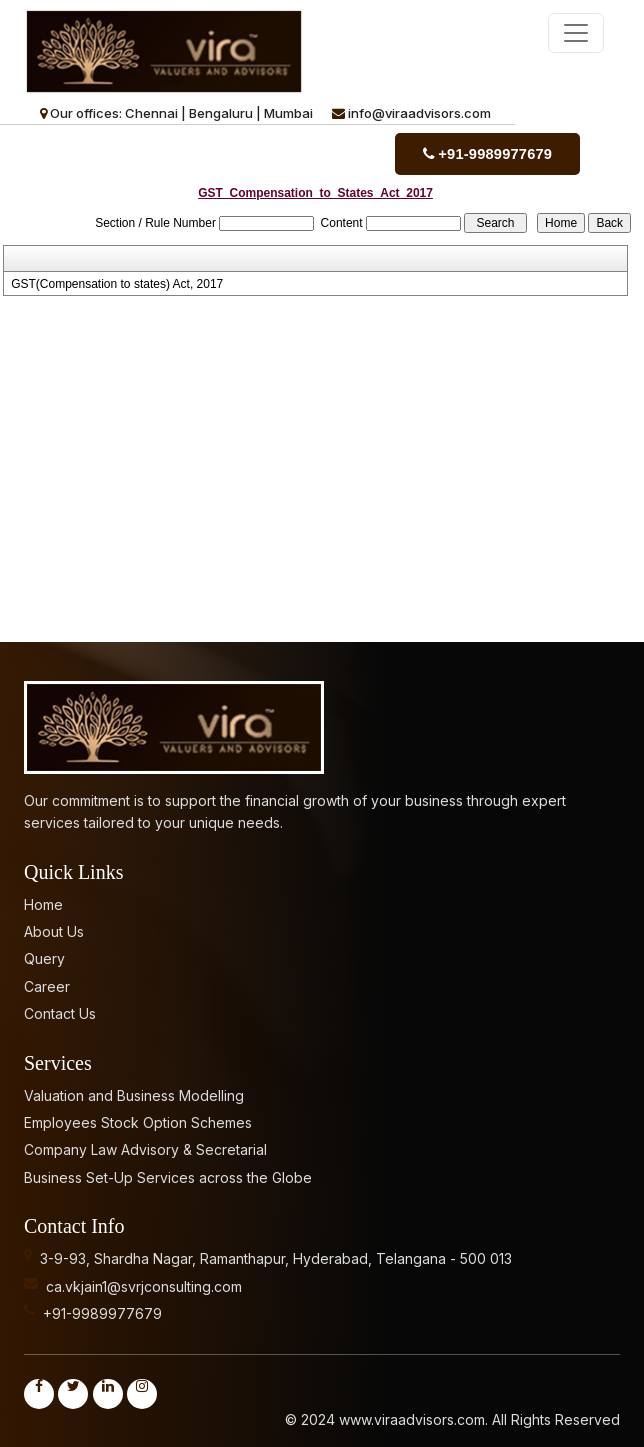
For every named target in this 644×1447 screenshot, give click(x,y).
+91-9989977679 (494, 153)
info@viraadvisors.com (419, 113)
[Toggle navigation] (576, 33)
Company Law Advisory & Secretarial (145, 1147)
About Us (54, 928)
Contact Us (60, 1011)
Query (44, 956)
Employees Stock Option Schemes (138, 1119)
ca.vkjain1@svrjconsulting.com (144, 1283)
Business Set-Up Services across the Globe (168, 1174)
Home (43, 901)
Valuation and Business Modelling (134, 1092)
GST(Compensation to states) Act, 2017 (117, 282)
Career (47, 983)
